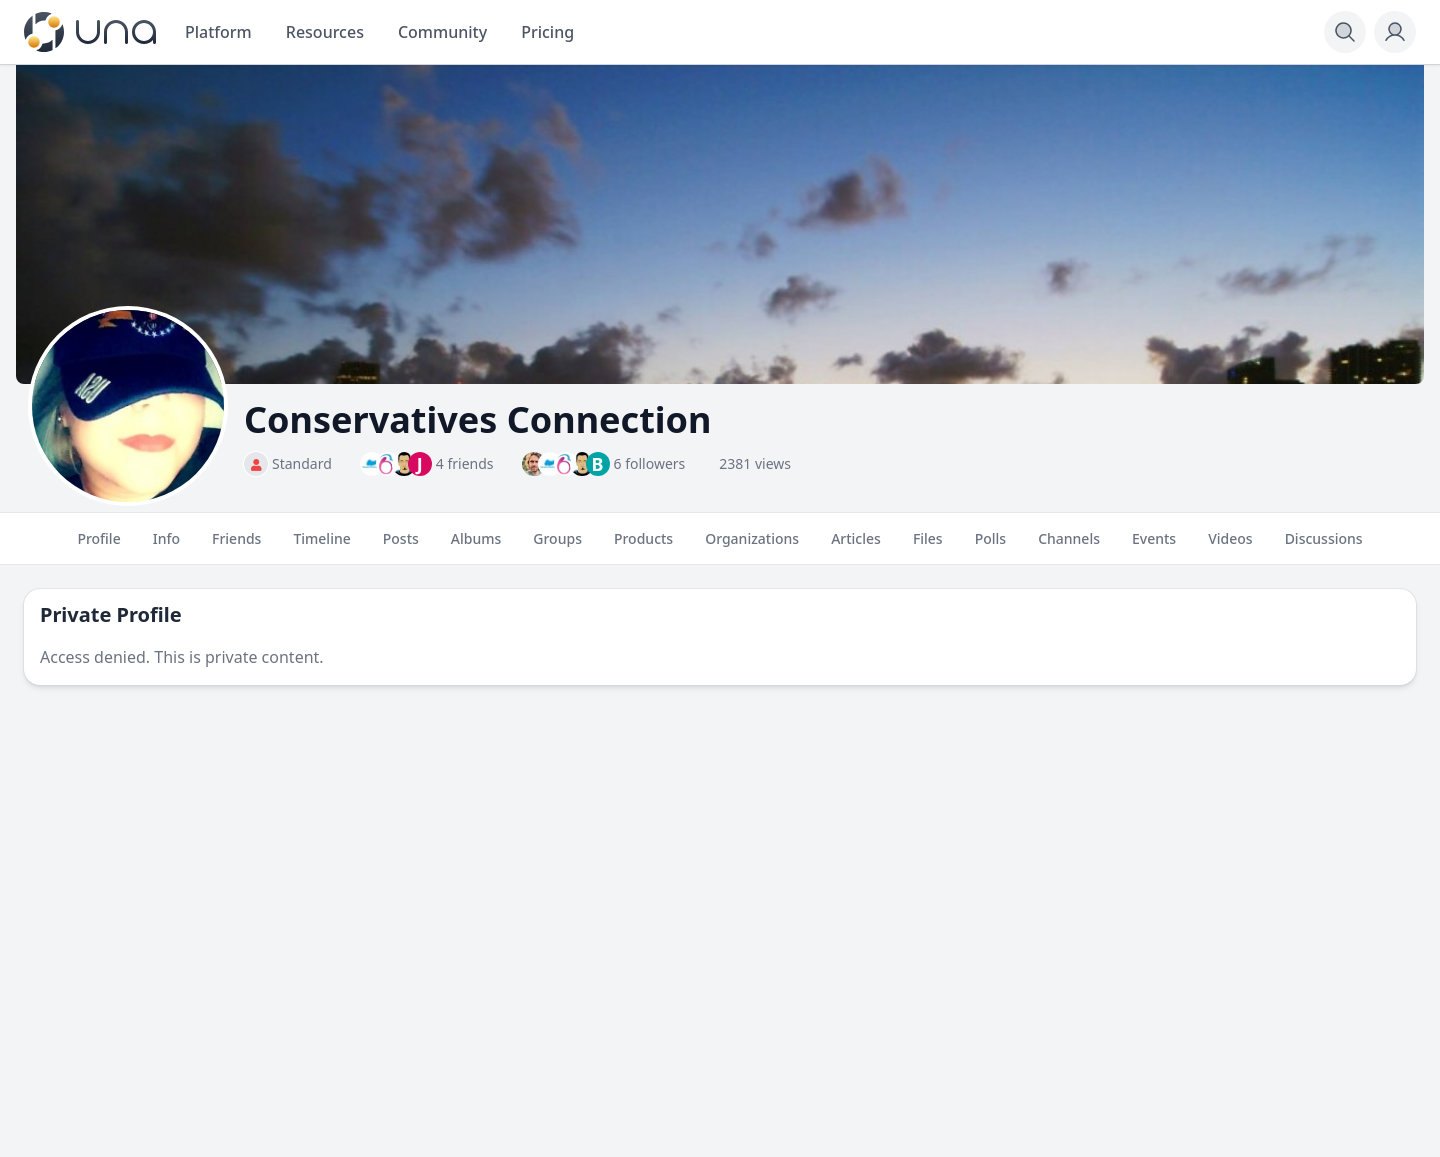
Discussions (1324, 547)
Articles (856, 547)
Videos (1230, 547)
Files (928, 547)
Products (643, 547)
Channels (1069, 547)
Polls (990, 547)
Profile (98, 547)
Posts (401, 547)
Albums (476, 547)
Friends (236, 547)
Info (166, 547)
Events (1154, 547)
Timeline (321, 547)
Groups (557, 547)
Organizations (752, 547)
